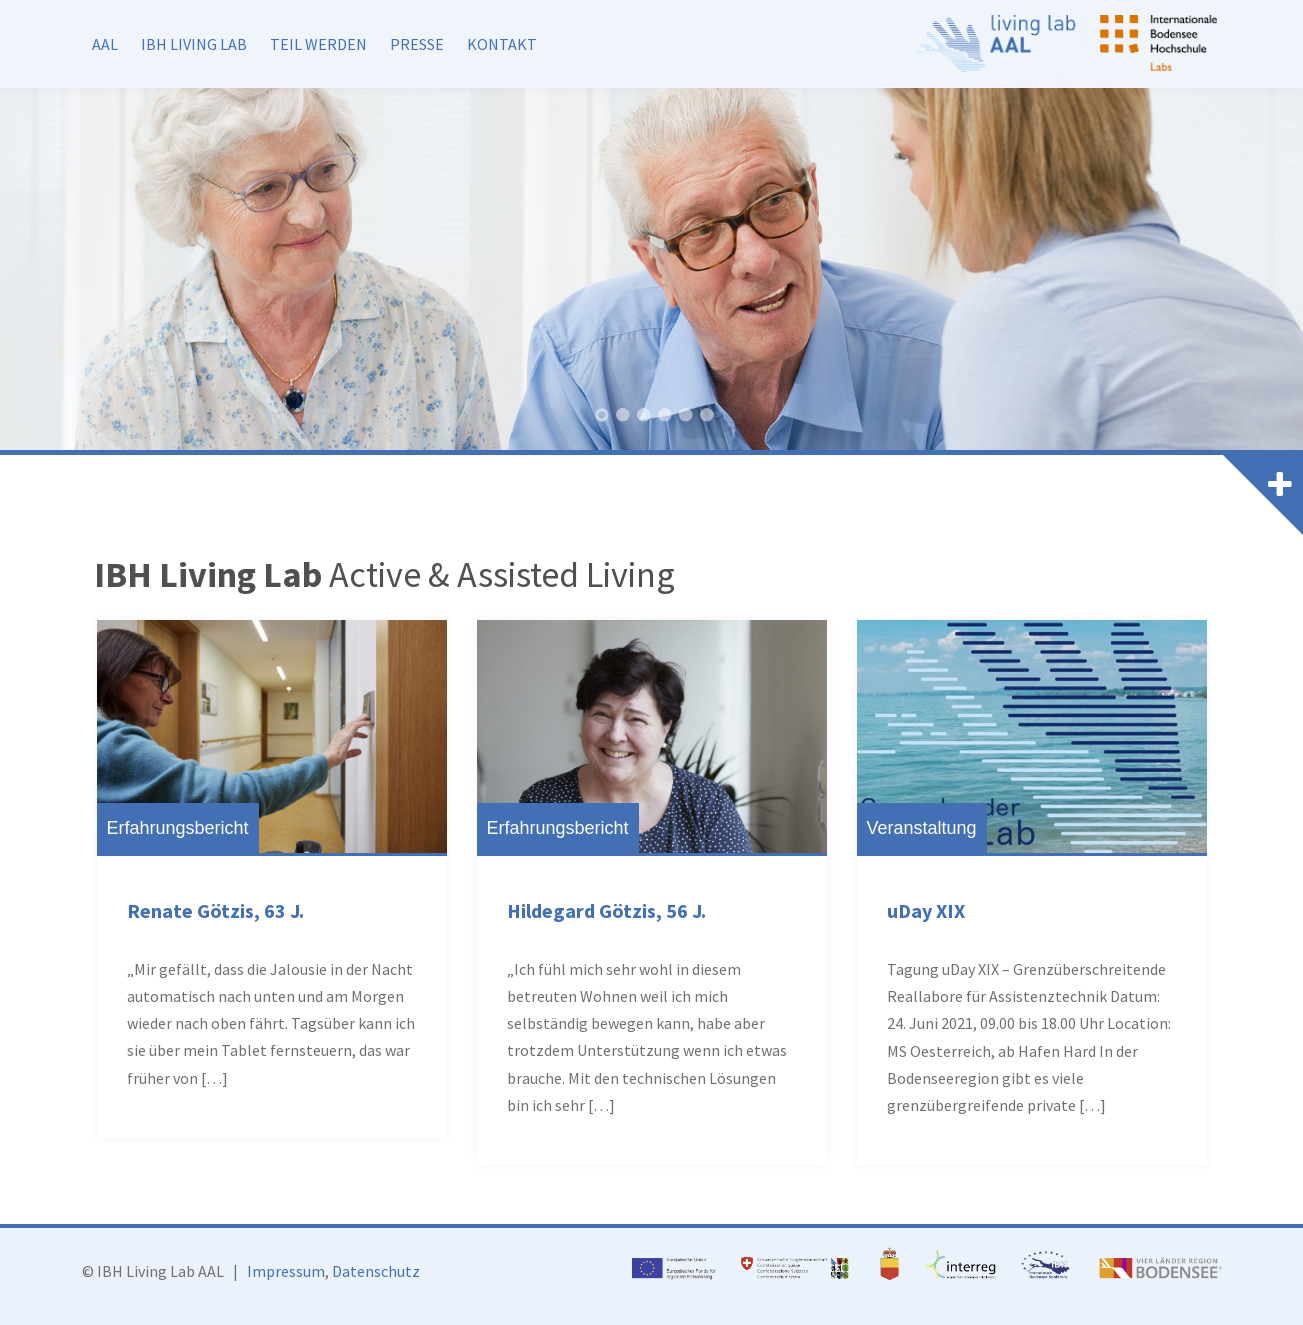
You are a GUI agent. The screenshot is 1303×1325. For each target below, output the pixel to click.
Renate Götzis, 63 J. (215, 910)
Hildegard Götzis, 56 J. (606, 910)
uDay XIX (926, 910)
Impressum (286, 1271)
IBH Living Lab (194, 44)
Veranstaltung (922, 828)
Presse (417, 44)
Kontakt (502, 44)
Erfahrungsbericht (178, 828)
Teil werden (318, 44)
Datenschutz (376, 1271)
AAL (105, 44)
